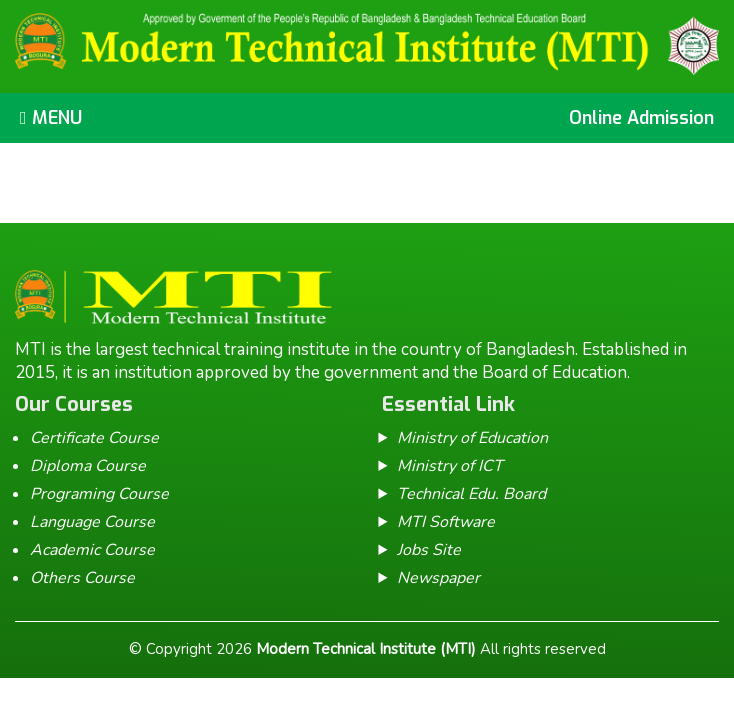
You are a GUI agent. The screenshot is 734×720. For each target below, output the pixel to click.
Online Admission (641, 118)
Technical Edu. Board (471, 494)
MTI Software (446, 522)
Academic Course (92, 550)
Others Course (82, 578)
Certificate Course (94, 438)
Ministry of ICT (450, 466)
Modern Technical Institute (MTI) (366, 649)
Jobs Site (429, 550)
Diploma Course (88, 466)
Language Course (92, 522)
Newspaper (438, 578)
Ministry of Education (472, 438)
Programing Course (99, 494)
